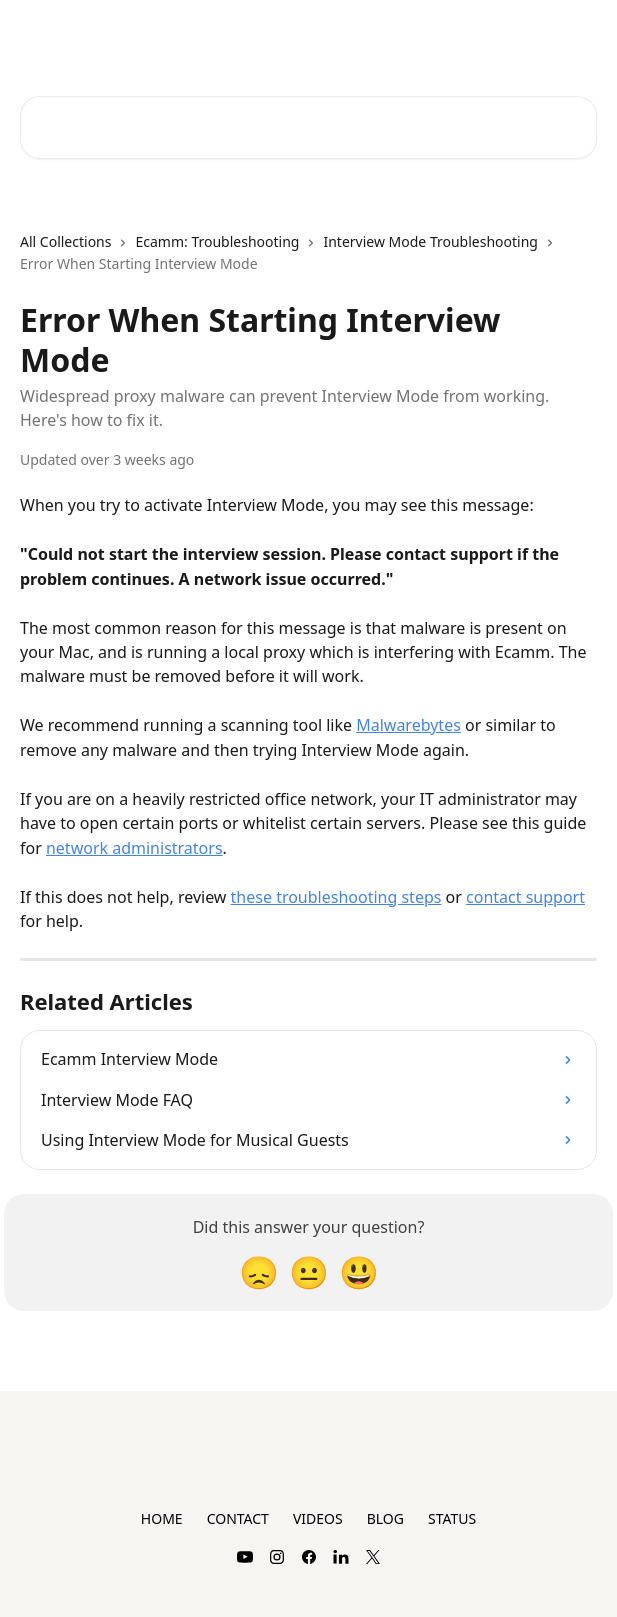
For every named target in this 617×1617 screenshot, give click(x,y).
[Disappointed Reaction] (259, 1271)
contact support (525, 897)
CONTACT (238, 1518)
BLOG (385, 1518)
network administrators (134, 848)
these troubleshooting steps (336, 897)
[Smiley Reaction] (359, 1271)
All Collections (65, 241)
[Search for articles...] (308, 127)
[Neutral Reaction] (309, 1271)
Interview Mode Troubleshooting (430, 241)
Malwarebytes (408, 725)
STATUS (452, 1518)
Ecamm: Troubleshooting (217, 241)
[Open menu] (579, 36)
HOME (162, 1518)
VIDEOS (318, 1518)
